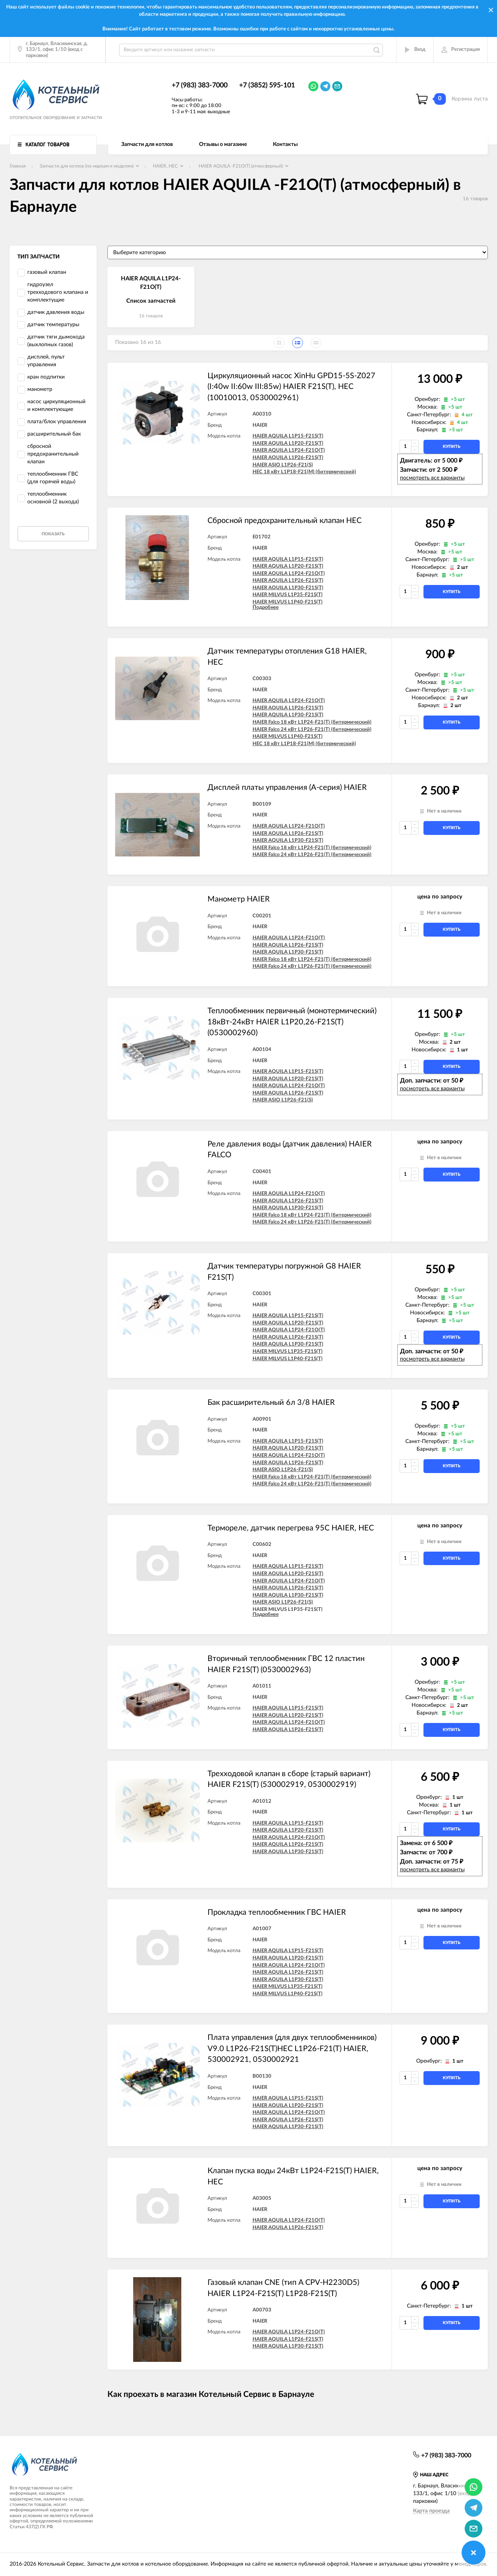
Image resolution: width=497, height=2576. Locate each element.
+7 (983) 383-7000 (200, 85)
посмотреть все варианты (432, 478)
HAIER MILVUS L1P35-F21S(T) (288, 594)
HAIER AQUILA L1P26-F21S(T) (288, 457)
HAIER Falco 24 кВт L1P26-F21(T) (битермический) (312, 729)
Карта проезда (431, 2511)
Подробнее (266, 607)
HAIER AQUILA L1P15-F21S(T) (288, 436)
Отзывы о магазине (223, 144)
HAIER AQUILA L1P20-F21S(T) (288, 443)
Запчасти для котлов (147, 144)
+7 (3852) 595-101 (267, 85)
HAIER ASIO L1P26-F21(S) (283, 465)
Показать (53, 534)
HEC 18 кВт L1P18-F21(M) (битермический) (304, 471)
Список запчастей (151, 301)
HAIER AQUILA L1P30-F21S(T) (288, 587)
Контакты (285, 144)
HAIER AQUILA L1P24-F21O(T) (289, 450)
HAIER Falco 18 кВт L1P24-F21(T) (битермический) (312, 722)
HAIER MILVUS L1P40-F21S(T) (288, 602)
